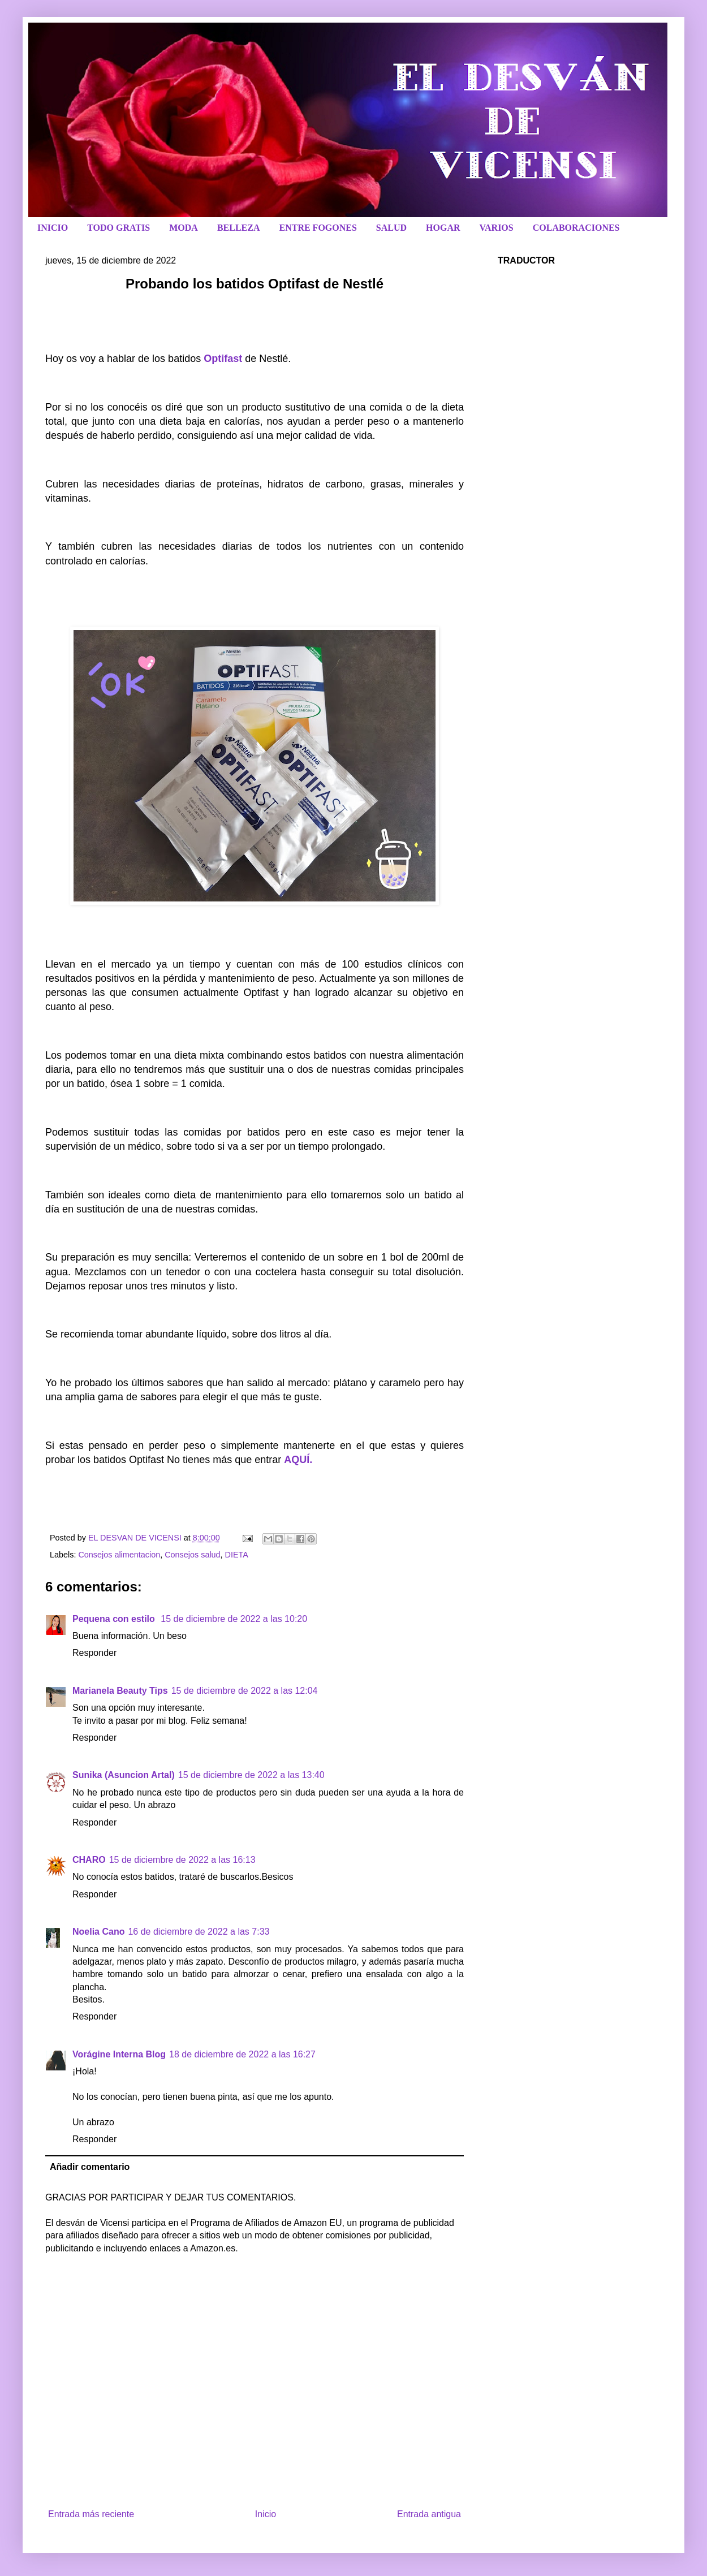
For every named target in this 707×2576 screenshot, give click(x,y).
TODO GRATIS (118, 227)
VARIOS (497, 227)
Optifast (223, 358)
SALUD (391, 227)
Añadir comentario (90, 2167)
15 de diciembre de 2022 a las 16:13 (182, 1860)
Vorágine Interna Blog (119, 2054)
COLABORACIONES (576, 227)
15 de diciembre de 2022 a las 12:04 (244, 1690)
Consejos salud (192, 1554)
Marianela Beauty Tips (120, 1690)
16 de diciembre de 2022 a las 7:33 (198, 1931)
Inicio (265, 2514)
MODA (183, 227)
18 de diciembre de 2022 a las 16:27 (242, 2054)
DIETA (236, 1554)
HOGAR (443, 227)
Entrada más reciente (91, 2514)
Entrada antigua (429, 2514)
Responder (94, 1653)
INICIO (52, 227)
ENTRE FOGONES (317, 227)
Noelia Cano (98, 1931)
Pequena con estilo (114, 1619)
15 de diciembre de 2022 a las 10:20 (234, 1619)
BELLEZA (238, 227)
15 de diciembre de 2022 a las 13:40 (251, 1775)
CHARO (89, 1860)
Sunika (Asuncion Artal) (123, 1775)
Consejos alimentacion (119, 1554)
